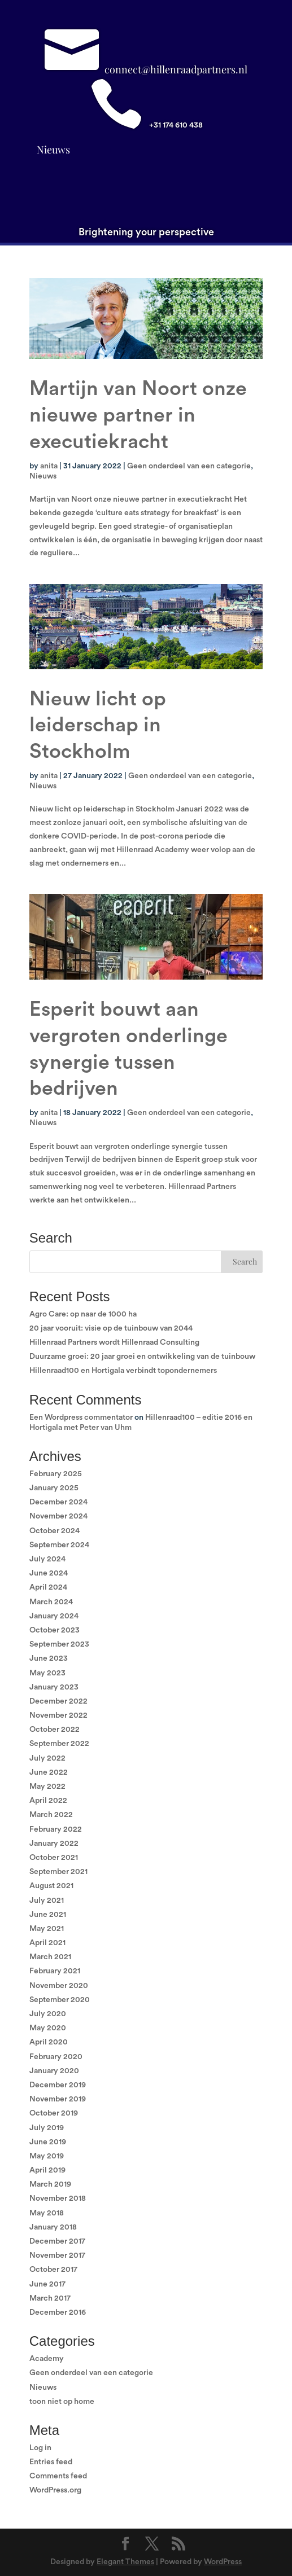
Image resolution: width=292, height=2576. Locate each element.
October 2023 (54, 1630)
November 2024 (58, 1516)
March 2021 (50, 1957)
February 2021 (54, 1971)
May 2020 (47, 2028)
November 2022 (58, 1715)
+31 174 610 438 (176, 125)
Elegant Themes (125, 2562)
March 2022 (51, 1815)
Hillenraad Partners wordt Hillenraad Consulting (114, 1342)
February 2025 (55, 1474)
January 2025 (54, 1488)
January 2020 (54, 2071)
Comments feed (58, 2476)
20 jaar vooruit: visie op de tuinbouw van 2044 (111, 1328)
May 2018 (46, 2213)
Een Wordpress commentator (81, 1417)
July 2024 (47, 1559)
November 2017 (57, 2255)
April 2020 (48, 2042)
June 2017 (47, 2284)
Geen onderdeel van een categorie (189, 466)
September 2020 (59, 2000)
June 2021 (47, 1915)
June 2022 (48, 1772)
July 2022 (47, 1758)
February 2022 (55, 1829)
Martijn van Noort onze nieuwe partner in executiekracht (138, 415)
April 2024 (48, 1587)
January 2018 (53, 2227)
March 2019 (50, 2184)
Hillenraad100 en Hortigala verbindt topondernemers (123, 1371)
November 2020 (58, 1986)
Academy (46, 2359)
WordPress (223, 2562)
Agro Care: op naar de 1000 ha (83, 1314)
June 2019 (47, 2142)
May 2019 (46, 2156)
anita (49, 466)
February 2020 (55, 2057)
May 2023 (47, 1673)
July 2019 (46, 2128)
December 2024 (58, 1502)
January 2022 (54, 1843)
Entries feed (50, 2462)
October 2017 (53, 2270)
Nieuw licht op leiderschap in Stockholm (97, 725)
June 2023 (48, 1658)
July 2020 (47, 2014)
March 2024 (51, 1602)
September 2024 (59, 1545)
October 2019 (53, 2113)
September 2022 (59, 1744)
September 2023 (59, 1644)
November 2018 (57, 2198)
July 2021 (46, 1900)
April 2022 (48, 1801)
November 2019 (57, 2099)
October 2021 (53, 1858)
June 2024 (48, 1573)
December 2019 (57, 2085)
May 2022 (47, 1787)
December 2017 (57, 2241)
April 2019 (47, 2170)
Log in (40, 2448)
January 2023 (54, 1687)
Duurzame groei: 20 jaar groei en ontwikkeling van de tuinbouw (142, 1357)
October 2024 (54, 1531)
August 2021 (51, 1886)
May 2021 (46, 1929)
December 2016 (57, 2312)
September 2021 (58, 1872)
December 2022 (58, 1701)
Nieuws (53, 149)
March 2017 (50, 2298)
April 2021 (47, 1943)
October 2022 (54, 1730)
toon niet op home (61, 2402)
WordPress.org (55, 2490)
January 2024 (54, 1616)
